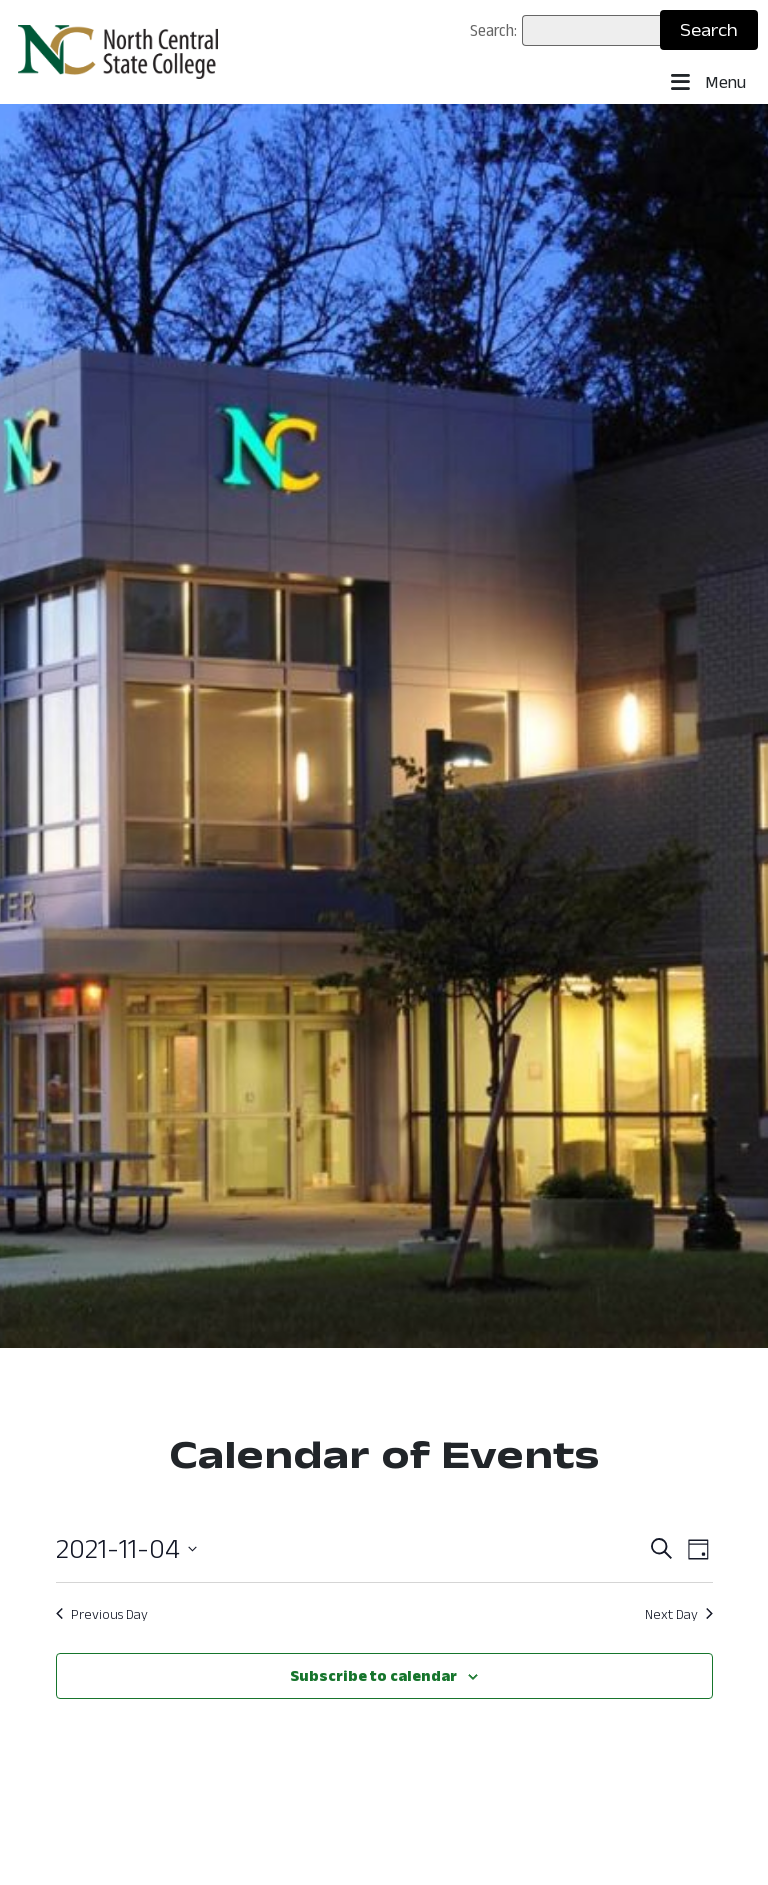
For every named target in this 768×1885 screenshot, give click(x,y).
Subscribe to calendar (373, 1675)
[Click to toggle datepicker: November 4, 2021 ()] (126, 1549)
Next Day (679, 1614)
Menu (708, 83)
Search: (493, 30)
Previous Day (102, 1614)
